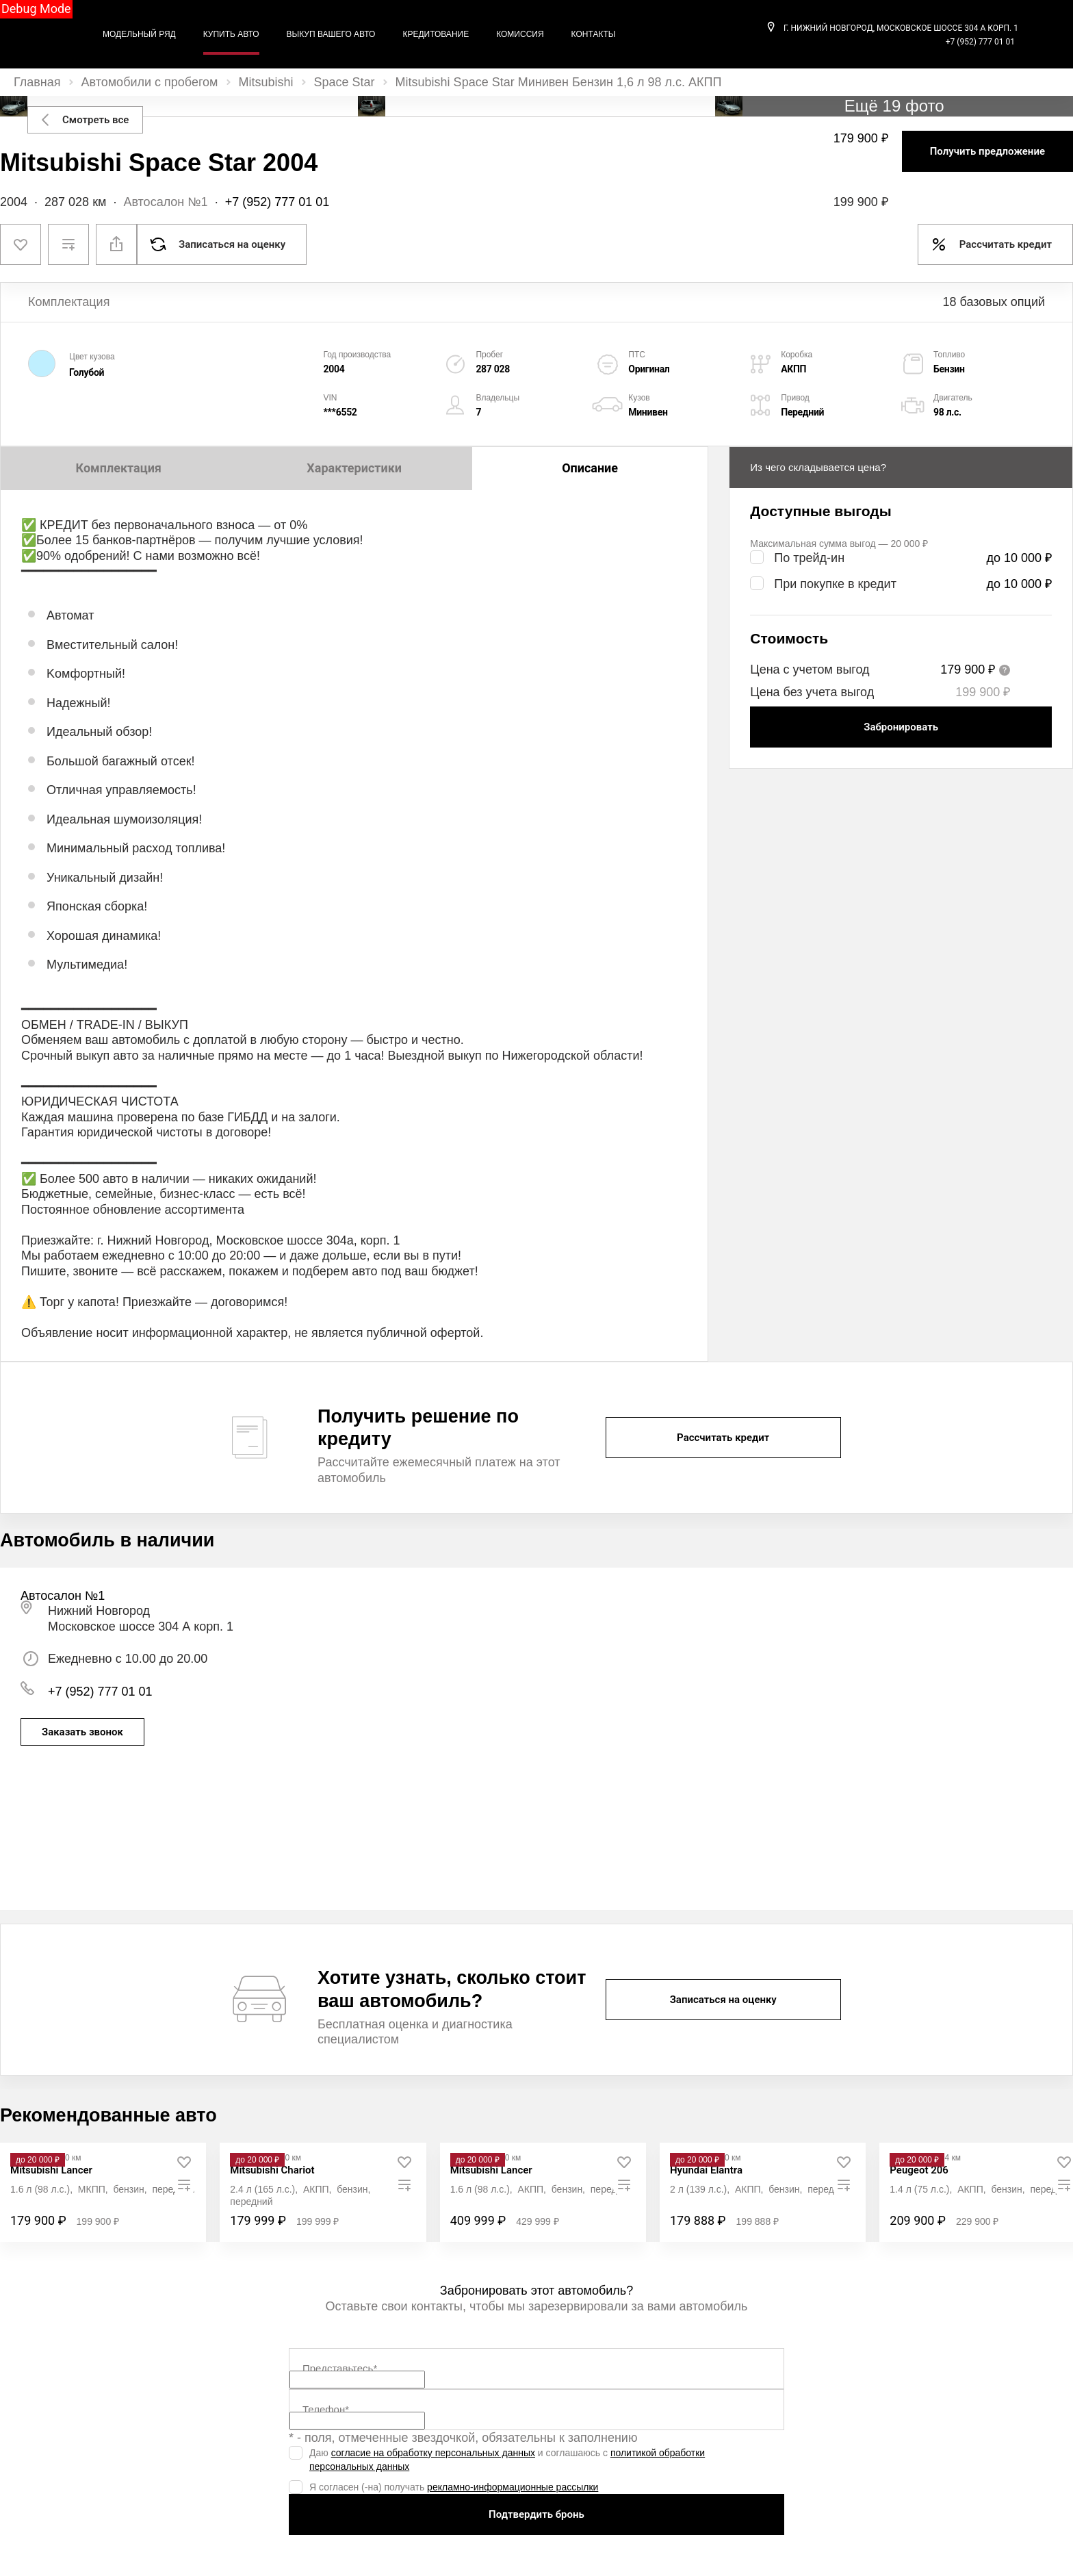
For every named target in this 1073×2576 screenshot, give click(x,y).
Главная (37, 82)
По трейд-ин (809, 558)
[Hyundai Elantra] (706, 2170)
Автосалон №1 (165, 202)
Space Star (344, 82)
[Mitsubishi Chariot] (272, 2170)
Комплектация (118, 468)
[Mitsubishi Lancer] (51, 2170)
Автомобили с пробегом (149, 82)
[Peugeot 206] (919, 2170)
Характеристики (354, 468)
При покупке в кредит (835, 584)
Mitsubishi (266, 82)
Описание (590, 468)
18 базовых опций (994, 302)
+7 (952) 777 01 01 (980, 42)
